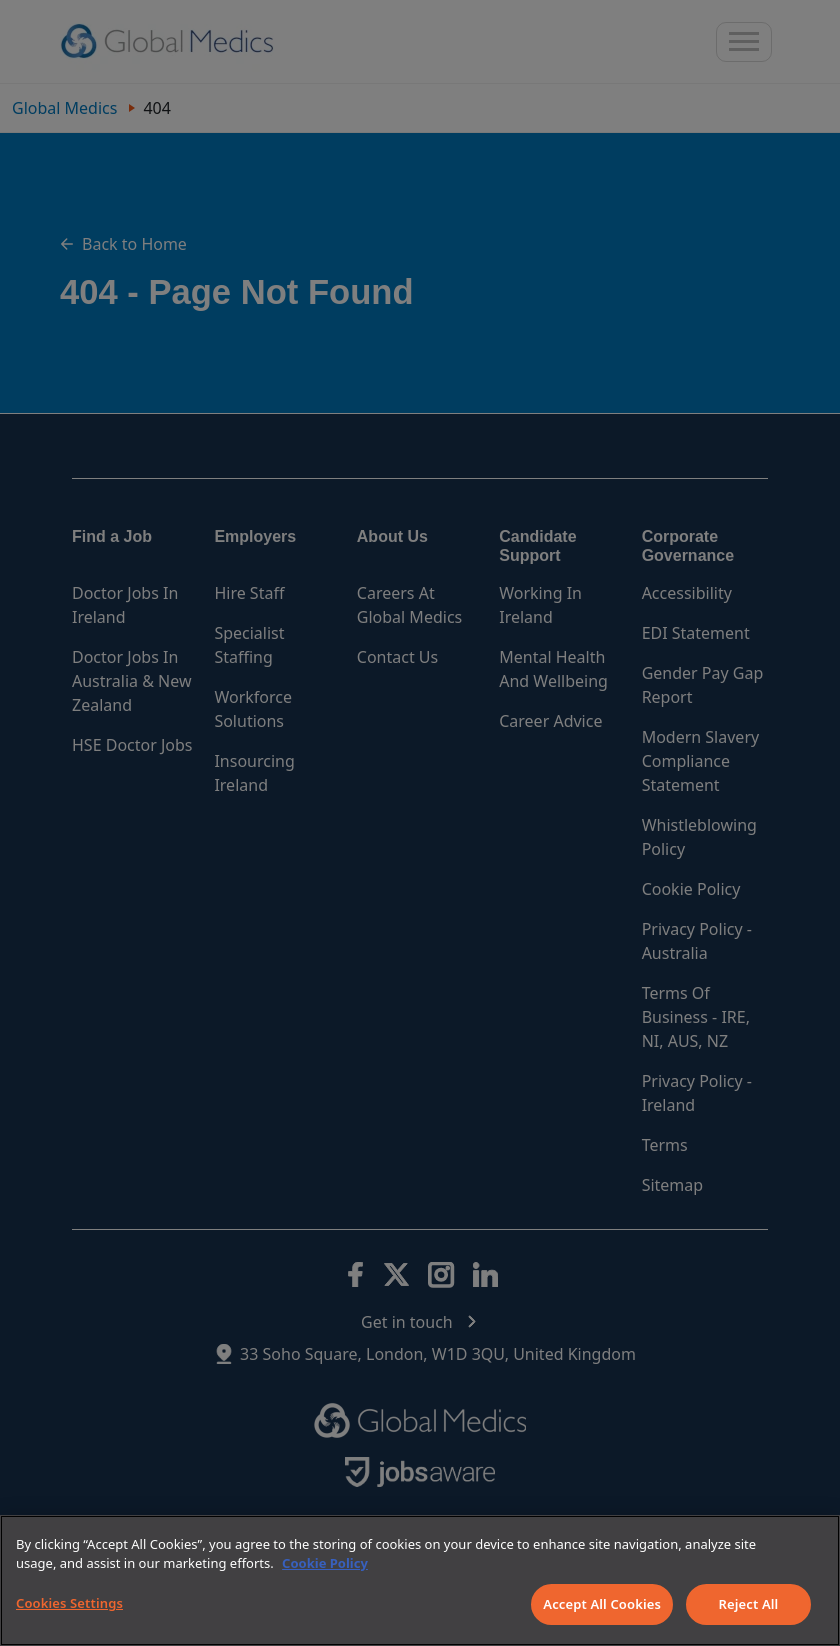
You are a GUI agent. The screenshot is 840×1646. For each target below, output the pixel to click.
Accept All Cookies (602, 1604)
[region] (420, 1580)
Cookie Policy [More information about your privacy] (325, 1563)
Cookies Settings (69, 1603)
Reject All (749, 1604)
